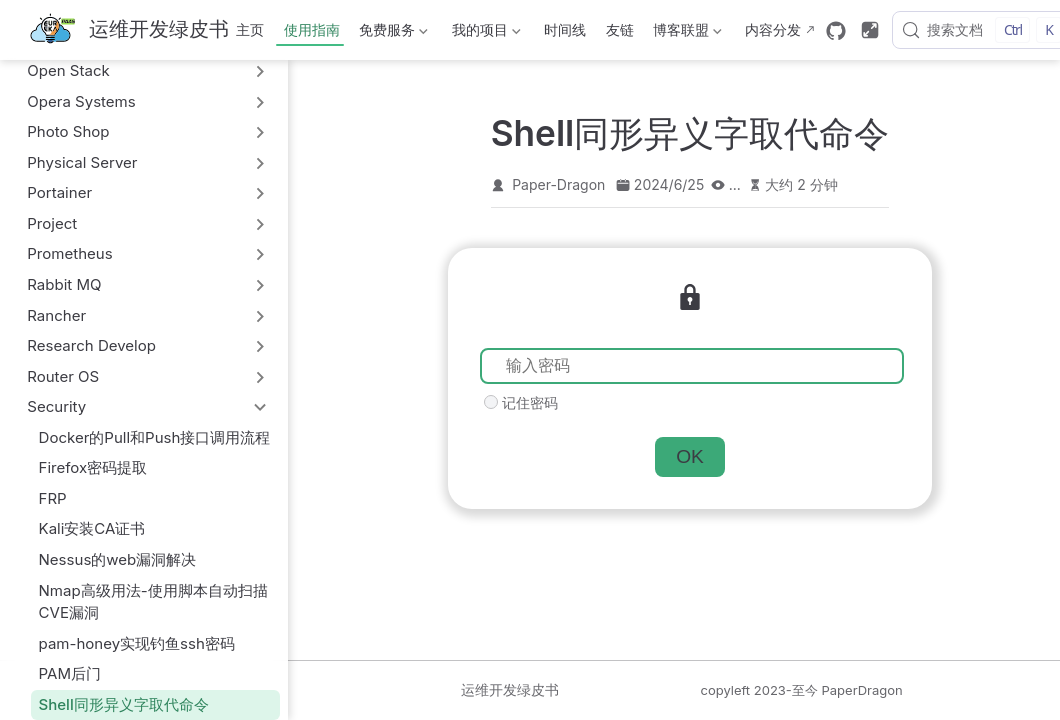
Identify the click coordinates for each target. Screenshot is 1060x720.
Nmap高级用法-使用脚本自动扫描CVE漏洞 (153, 602)
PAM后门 (70, 673)
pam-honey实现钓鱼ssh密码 (137, 643)
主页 (250, 29)
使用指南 (312, 29)
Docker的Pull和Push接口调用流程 (155, 437)
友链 (620, 29)
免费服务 (392, 33)
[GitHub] (836, 31)
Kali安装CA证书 (92, 528)
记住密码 (530, 402)
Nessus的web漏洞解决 (118, 559)
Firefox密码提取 (93, 467)
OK (690, 456)
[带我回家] (128, 30)
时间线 (565, 29)
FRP (53, 498)
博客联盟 (686, 33)
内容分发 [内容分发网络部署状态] (773, 29)
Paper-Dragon (558, 184)
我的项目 (484, 33)
